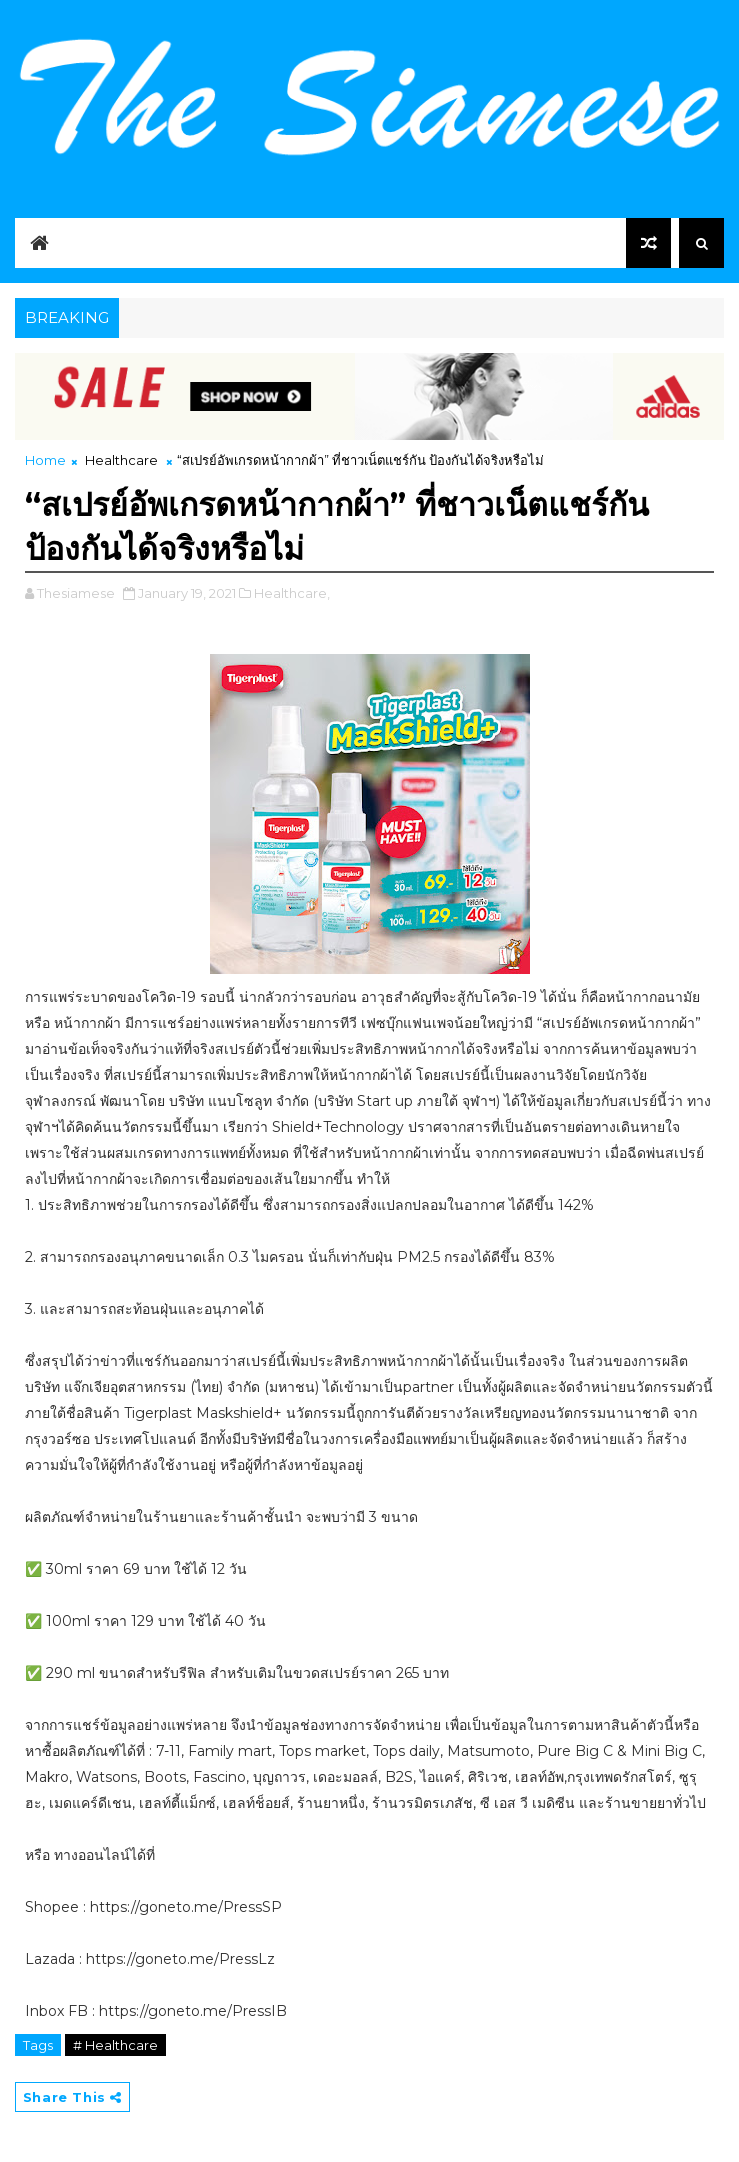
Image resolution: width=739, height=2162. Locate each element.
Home (45, 460)
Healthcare (121, 460)
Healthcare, (292, 593)
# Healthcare (115, 2045)
